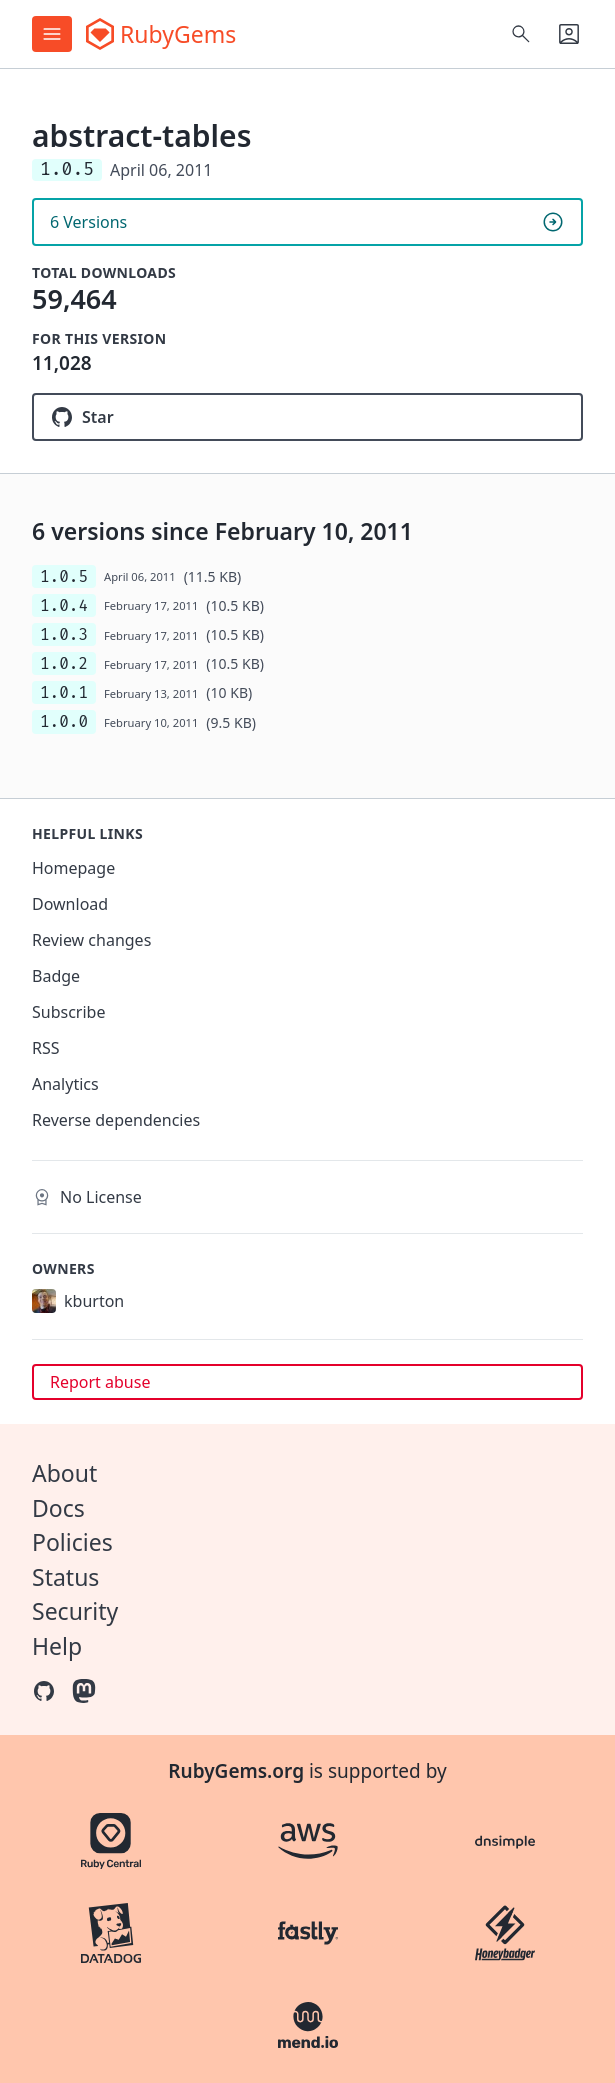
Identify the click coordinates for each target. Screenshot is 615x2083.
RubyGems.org (236, 1771)
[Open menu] (52, 34)
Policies (72, 1542)
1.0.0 (64, 721)
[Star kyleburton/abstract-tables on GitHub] (307, 417)
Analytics (65, 1084)
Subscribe (68, 1012)
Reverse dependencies (116, 1120)
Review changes (91, 940)
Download (70, 904)
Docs (58, 1508)
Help (57, 1646)
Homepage (73, 868)
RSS (46, 1048)
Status (65, 1577)
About (64, 1473)
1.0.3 (64, 634)
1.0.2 (64, 663)
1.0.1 (64, 692)
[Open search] (521, 34)
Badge (56, 976)
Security (75, 1611)
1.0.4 (64, 605)
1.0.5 (64, 576)
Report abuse (100, 1382)
